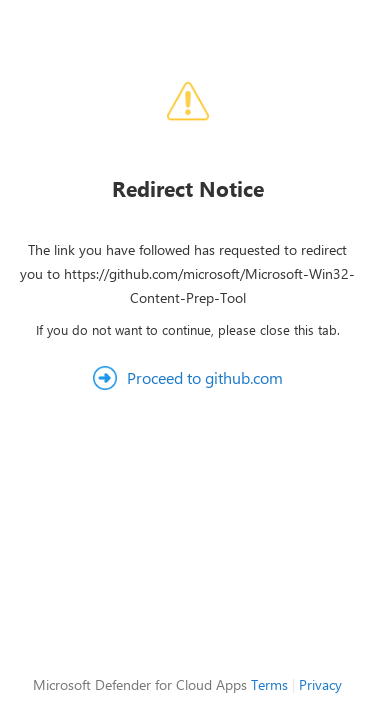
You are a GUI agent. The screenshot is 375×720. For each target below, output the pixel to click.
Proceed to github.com (205, 377)
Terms (269, 684)
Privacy (320, 684)
